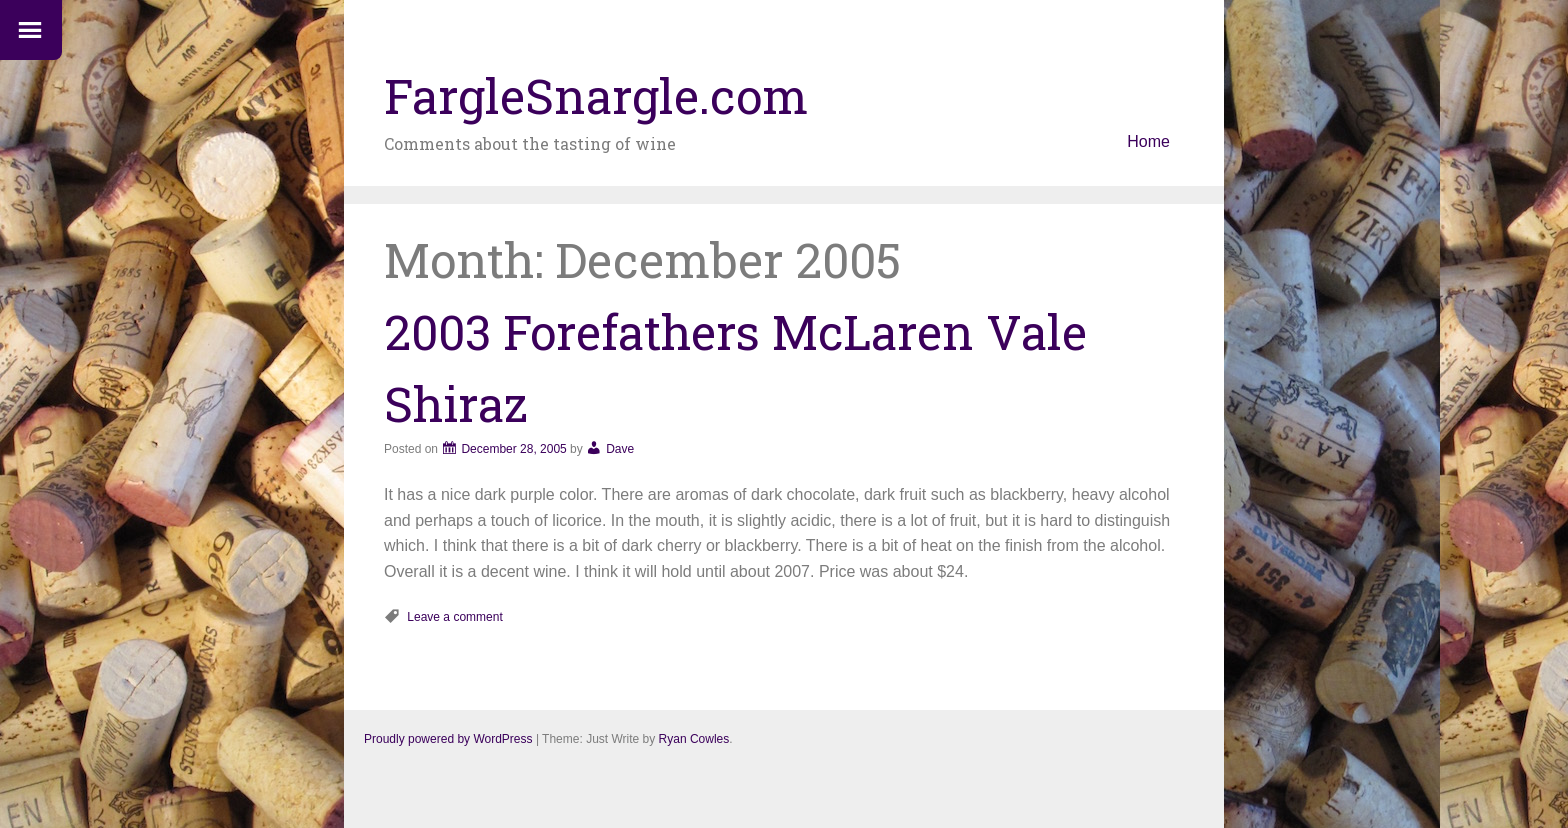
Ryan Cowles (694, 739)
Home (1148, 141)
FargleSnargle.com (596, 95)
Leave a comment (454, 617)
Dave (620, 449)
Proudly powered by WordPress (448, 739)
